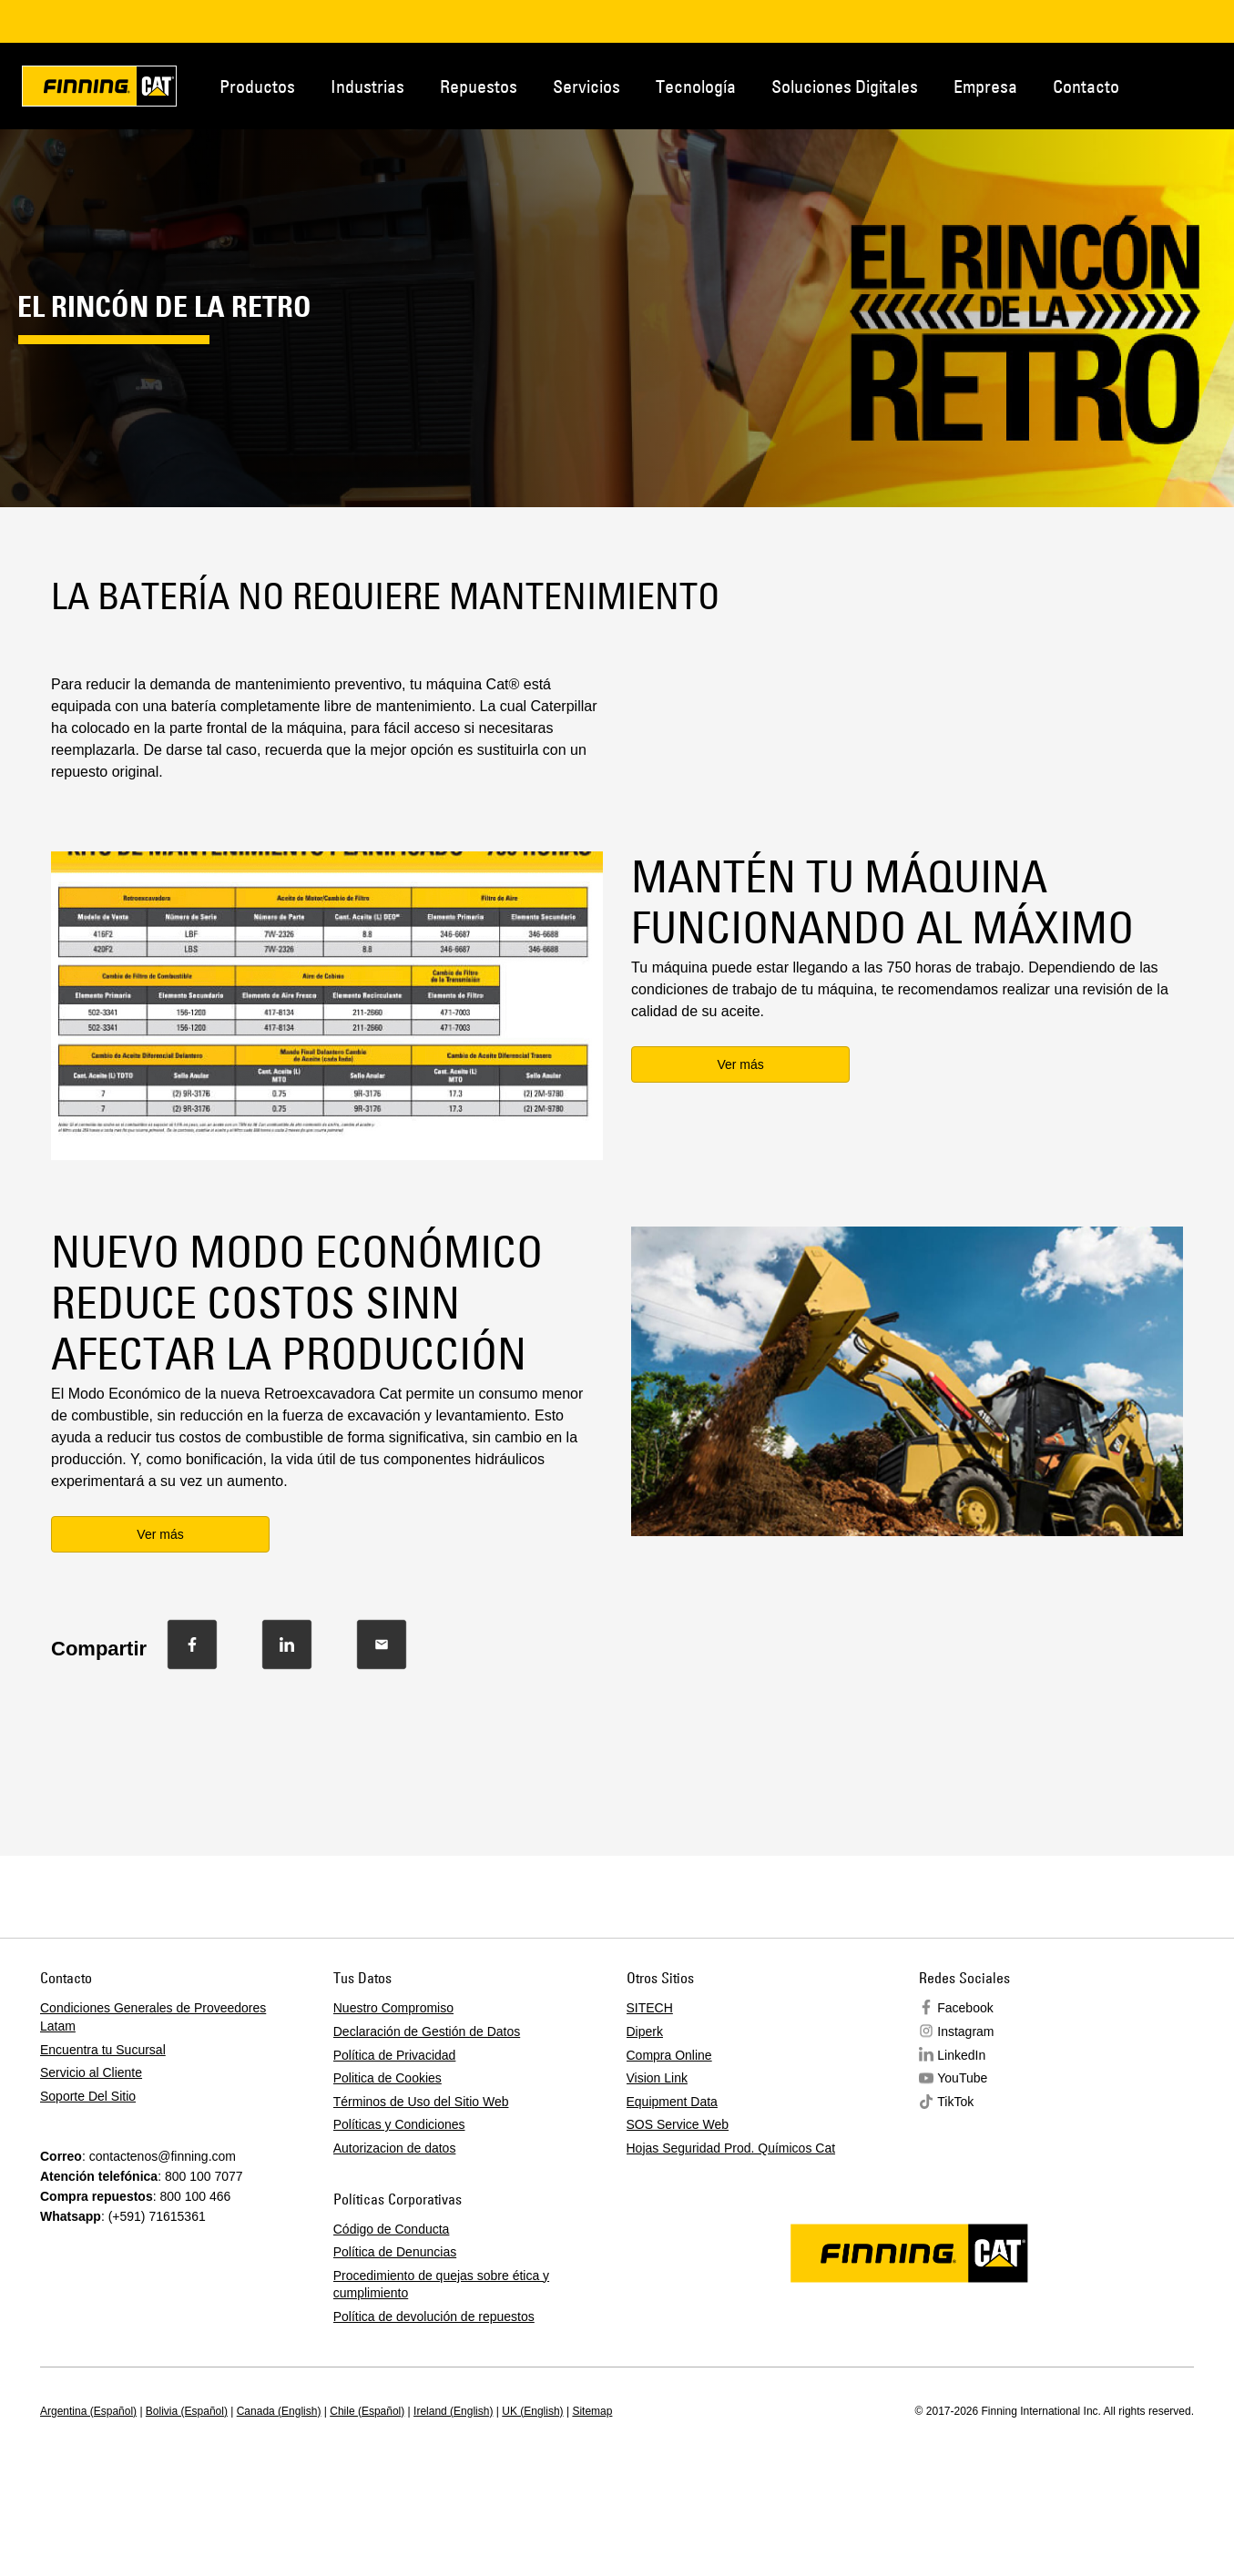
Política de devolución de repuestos (434, 2316)
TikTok (955, 2101)
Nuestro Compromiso (393, 2008)
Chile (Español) (367, 2411)
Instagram (965, 2031)
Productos (257, 86)
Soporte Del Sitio (88, 2096)
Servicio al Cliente (91, 2072)
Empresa (985, 86)
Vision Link (657, 2078)
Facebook (965, 2008)
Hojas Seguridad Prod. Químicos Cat (731, 2148)
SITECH (650, 2008)
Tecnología (696, 86)
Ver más (740, 1064)
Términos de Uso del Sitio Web (421, 2101)
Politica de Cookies (387, 2078)
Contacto (1086, 86)
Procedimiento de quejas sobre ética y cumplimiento (441, 2284)
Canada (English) (279, 2411)
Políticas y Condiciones (399, 2124)
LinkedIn (961, 2055)
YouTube (962, 2078)
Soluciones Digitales (844, 86)
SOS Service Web (678, 2124)
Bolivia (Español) (187, 2411)
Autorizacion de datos (394, 2148)
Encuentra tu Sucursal (103, 2049)
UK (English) (532, 2411)
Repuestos (478, 86)
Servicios (586, 86)
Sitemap (592, 2411)
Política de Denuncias (394, 2252)
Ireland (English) (453, 2411)
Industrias (367, 86)
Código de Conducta (391, 2229)
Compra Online (669, 2055)
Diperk (645, 2031)
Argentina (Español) (88, 2411)
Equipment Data (672, 2101)
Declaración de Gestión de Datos (426, 2031)
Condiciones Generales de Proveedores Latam (153, 2017)
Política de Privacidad (394, 2055)
